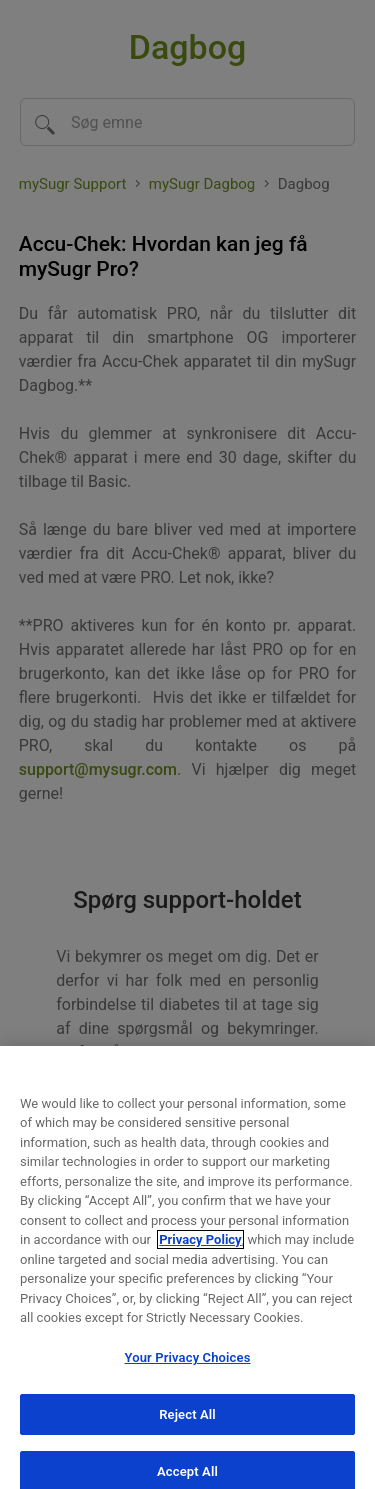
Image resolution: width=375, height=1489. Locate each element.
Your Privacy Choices (188, 1365)
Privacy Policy (200, 1247)
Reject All (187, 1422)
